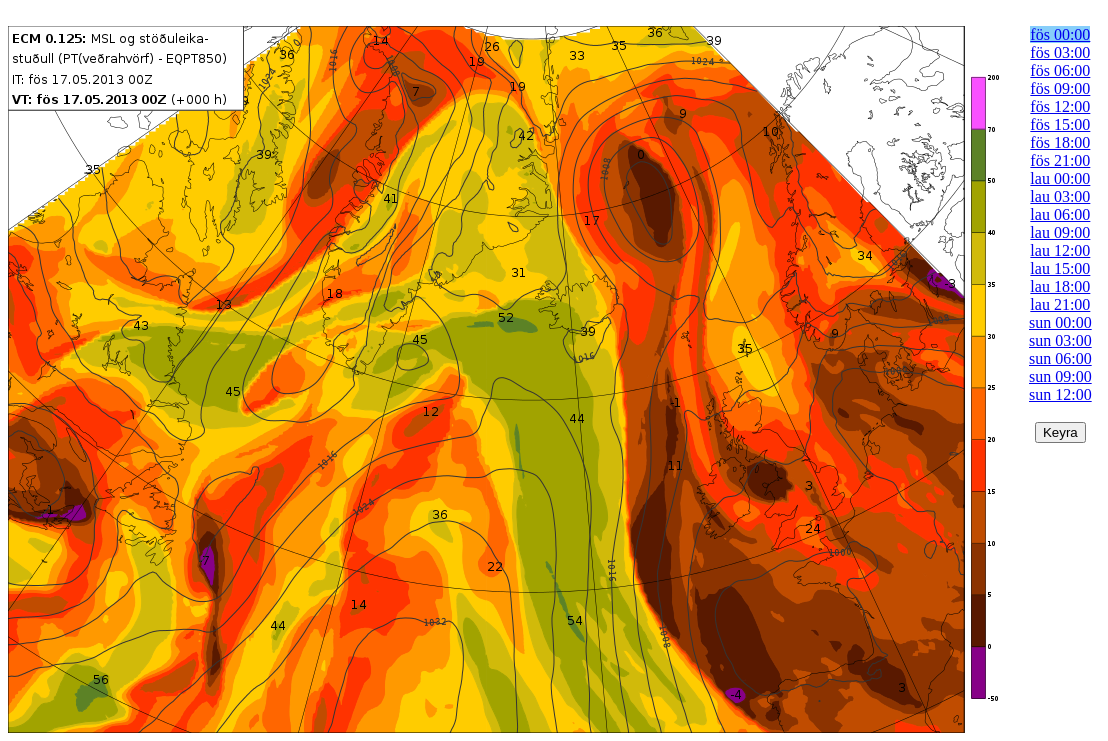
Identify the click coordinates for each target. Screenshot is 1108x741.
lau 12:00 (1060, 250)
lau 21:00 (1060, 304)
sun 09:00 (1060, 376)
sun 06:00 (1060, 358)
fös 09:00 (1060, 88)
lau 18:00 (1060, 286)
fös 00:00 (1060, 34)
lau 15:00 (1060, 268)
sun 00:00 (1060, 322)
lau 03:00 (1060, 196)
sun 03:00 (1060, 340)
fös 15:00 (1060, 124)
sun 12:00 (1060, 394)
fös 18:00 (1060, 142)
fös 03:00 (1060, 52)
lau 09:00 (1060, 232)
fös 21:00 (1060, 160)
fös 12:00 (1060, 106)
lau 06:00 (1060, 214)
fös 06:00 (1060, 70)
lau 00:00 (1060, 178)
